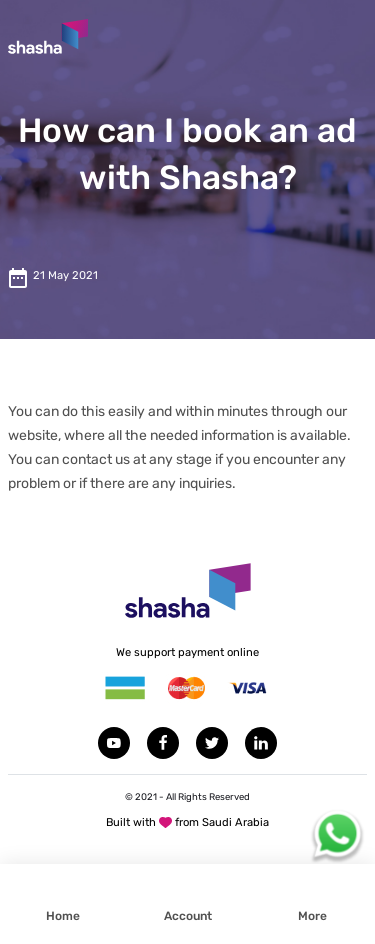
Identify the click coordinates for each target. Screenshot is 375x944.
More (312, 916)
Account (188, 916)
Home (63, 916)
